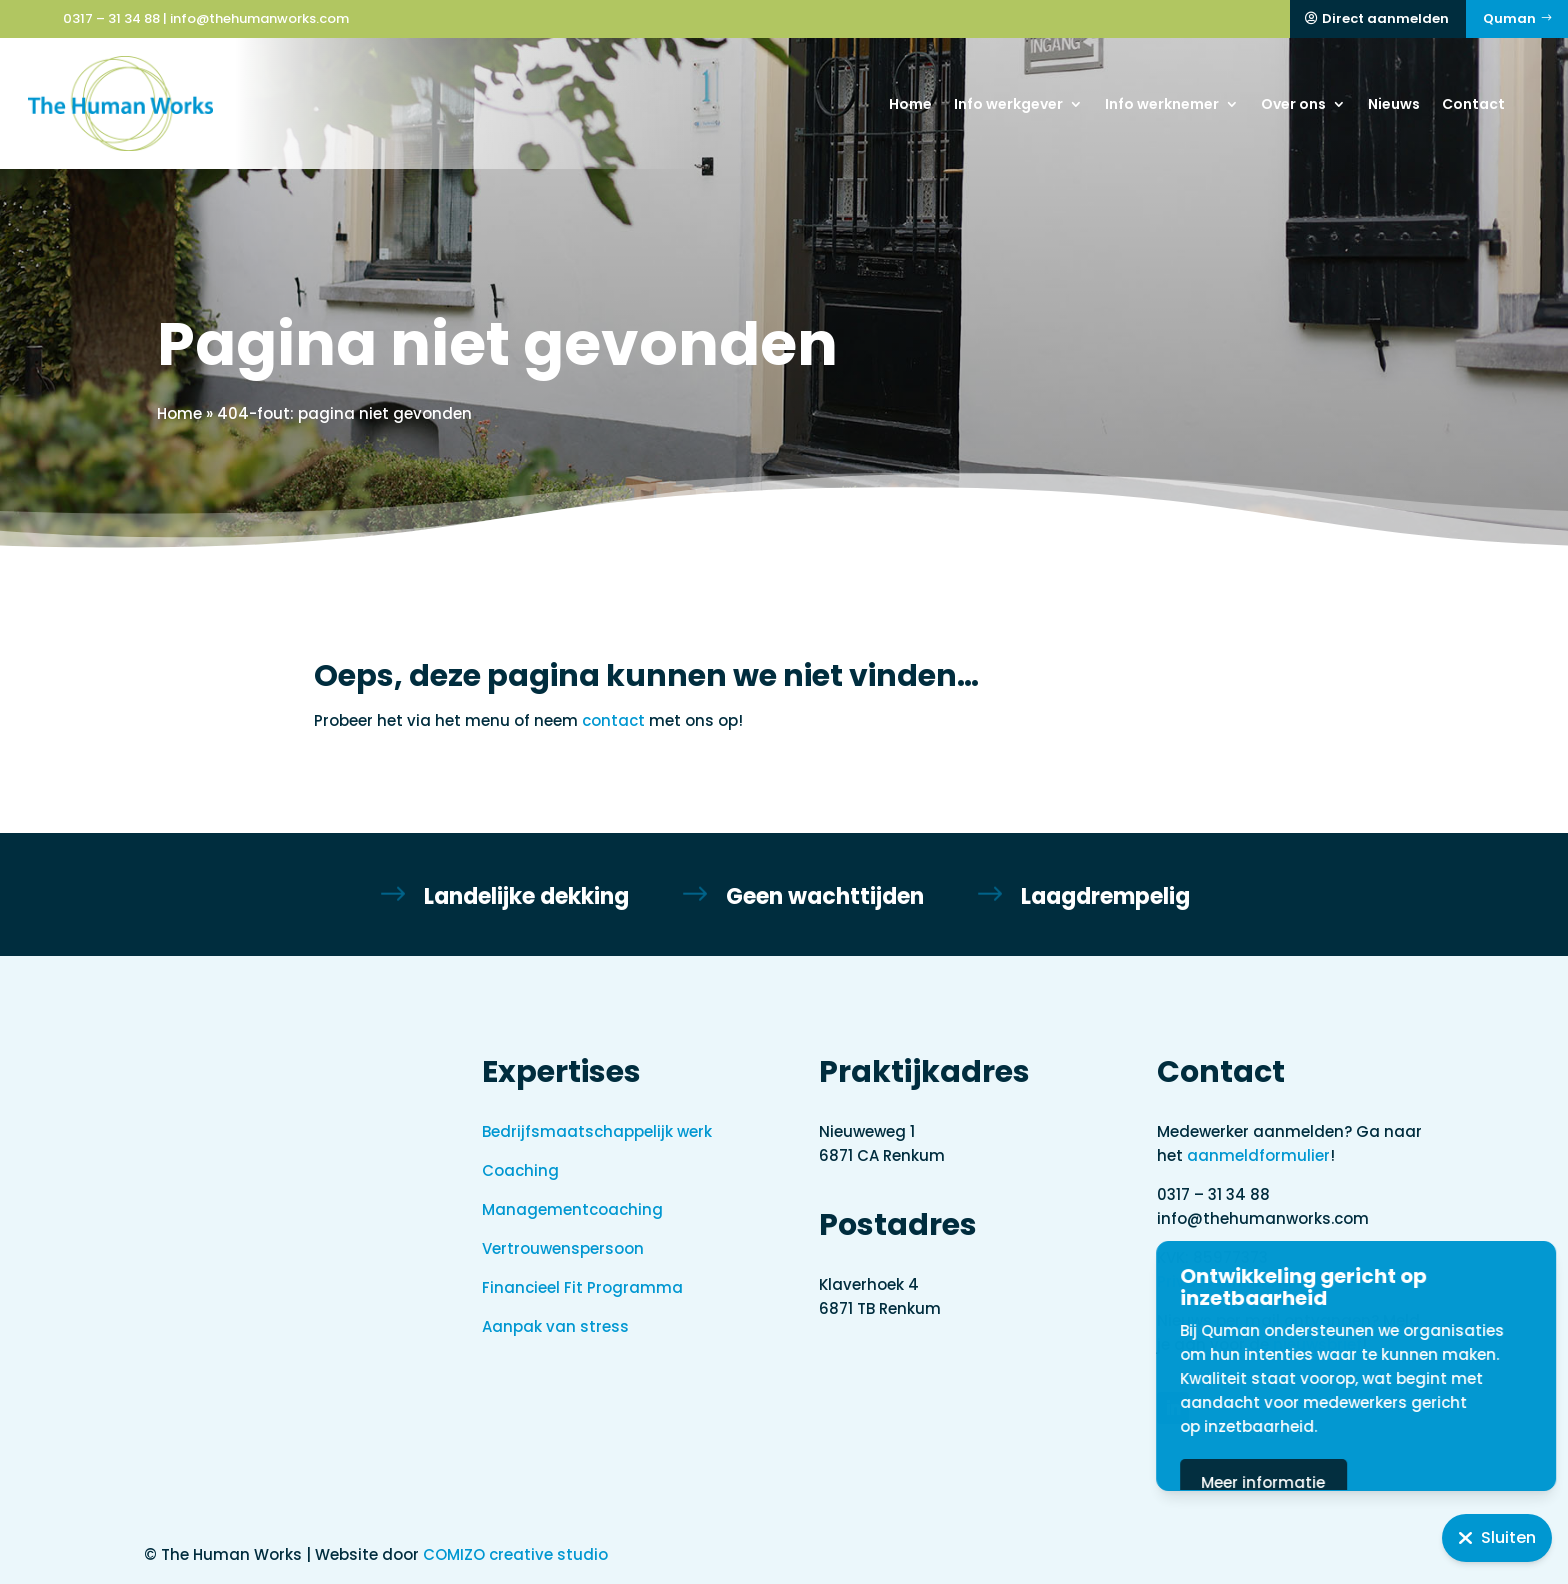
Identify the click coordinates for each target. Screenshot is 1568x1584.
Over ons (1293, 104)
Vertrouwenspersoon (563, 1248)
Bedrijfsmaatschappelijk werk (597, 1131)
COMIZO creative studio (515, 1554)
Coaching (520, 1170)
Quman (1509, 18)
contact (613, 720)
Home (910, 104)
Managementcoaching (572, 1209)
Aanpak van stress (555, 1326)
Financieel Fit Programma (582, 1287)
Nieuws (1394, 104)
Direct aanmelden (1385, 18)
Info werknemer (1162, 104)
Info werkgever (1008, 104)
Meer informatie (1353, 1482)
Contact (1473, 104)
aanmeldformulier (1258, 1155)
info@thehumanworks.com (259, 18)
